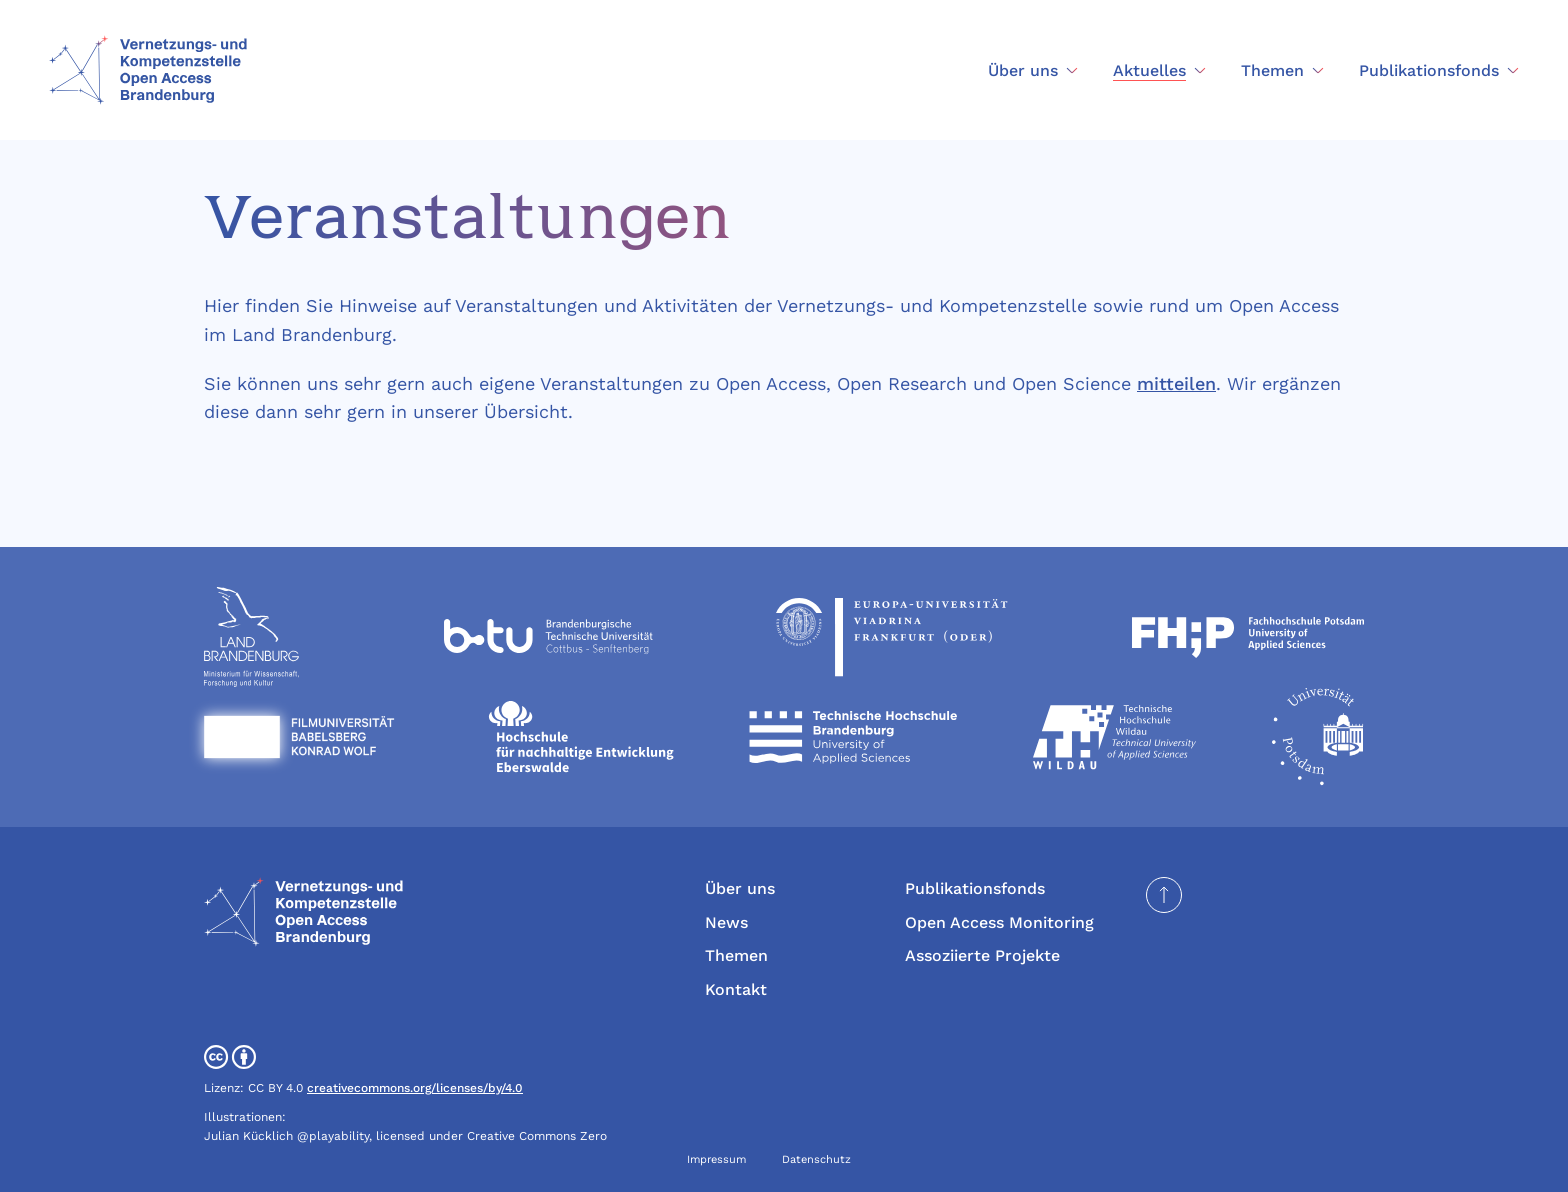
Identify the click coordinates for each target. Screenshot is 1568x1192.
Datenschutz (816, 1159)
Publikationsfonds (975, 888)
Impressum (716, 1159)
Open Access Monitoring (999, 922)
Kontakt (736, 989)
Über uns (740, 888)
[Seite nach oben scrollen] (1164, 895)
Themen (736, 955)
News (726, 922)
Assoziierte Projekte (982, 955)
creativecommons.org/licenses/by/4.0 (415, 1088)
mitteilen (1176, 383)
